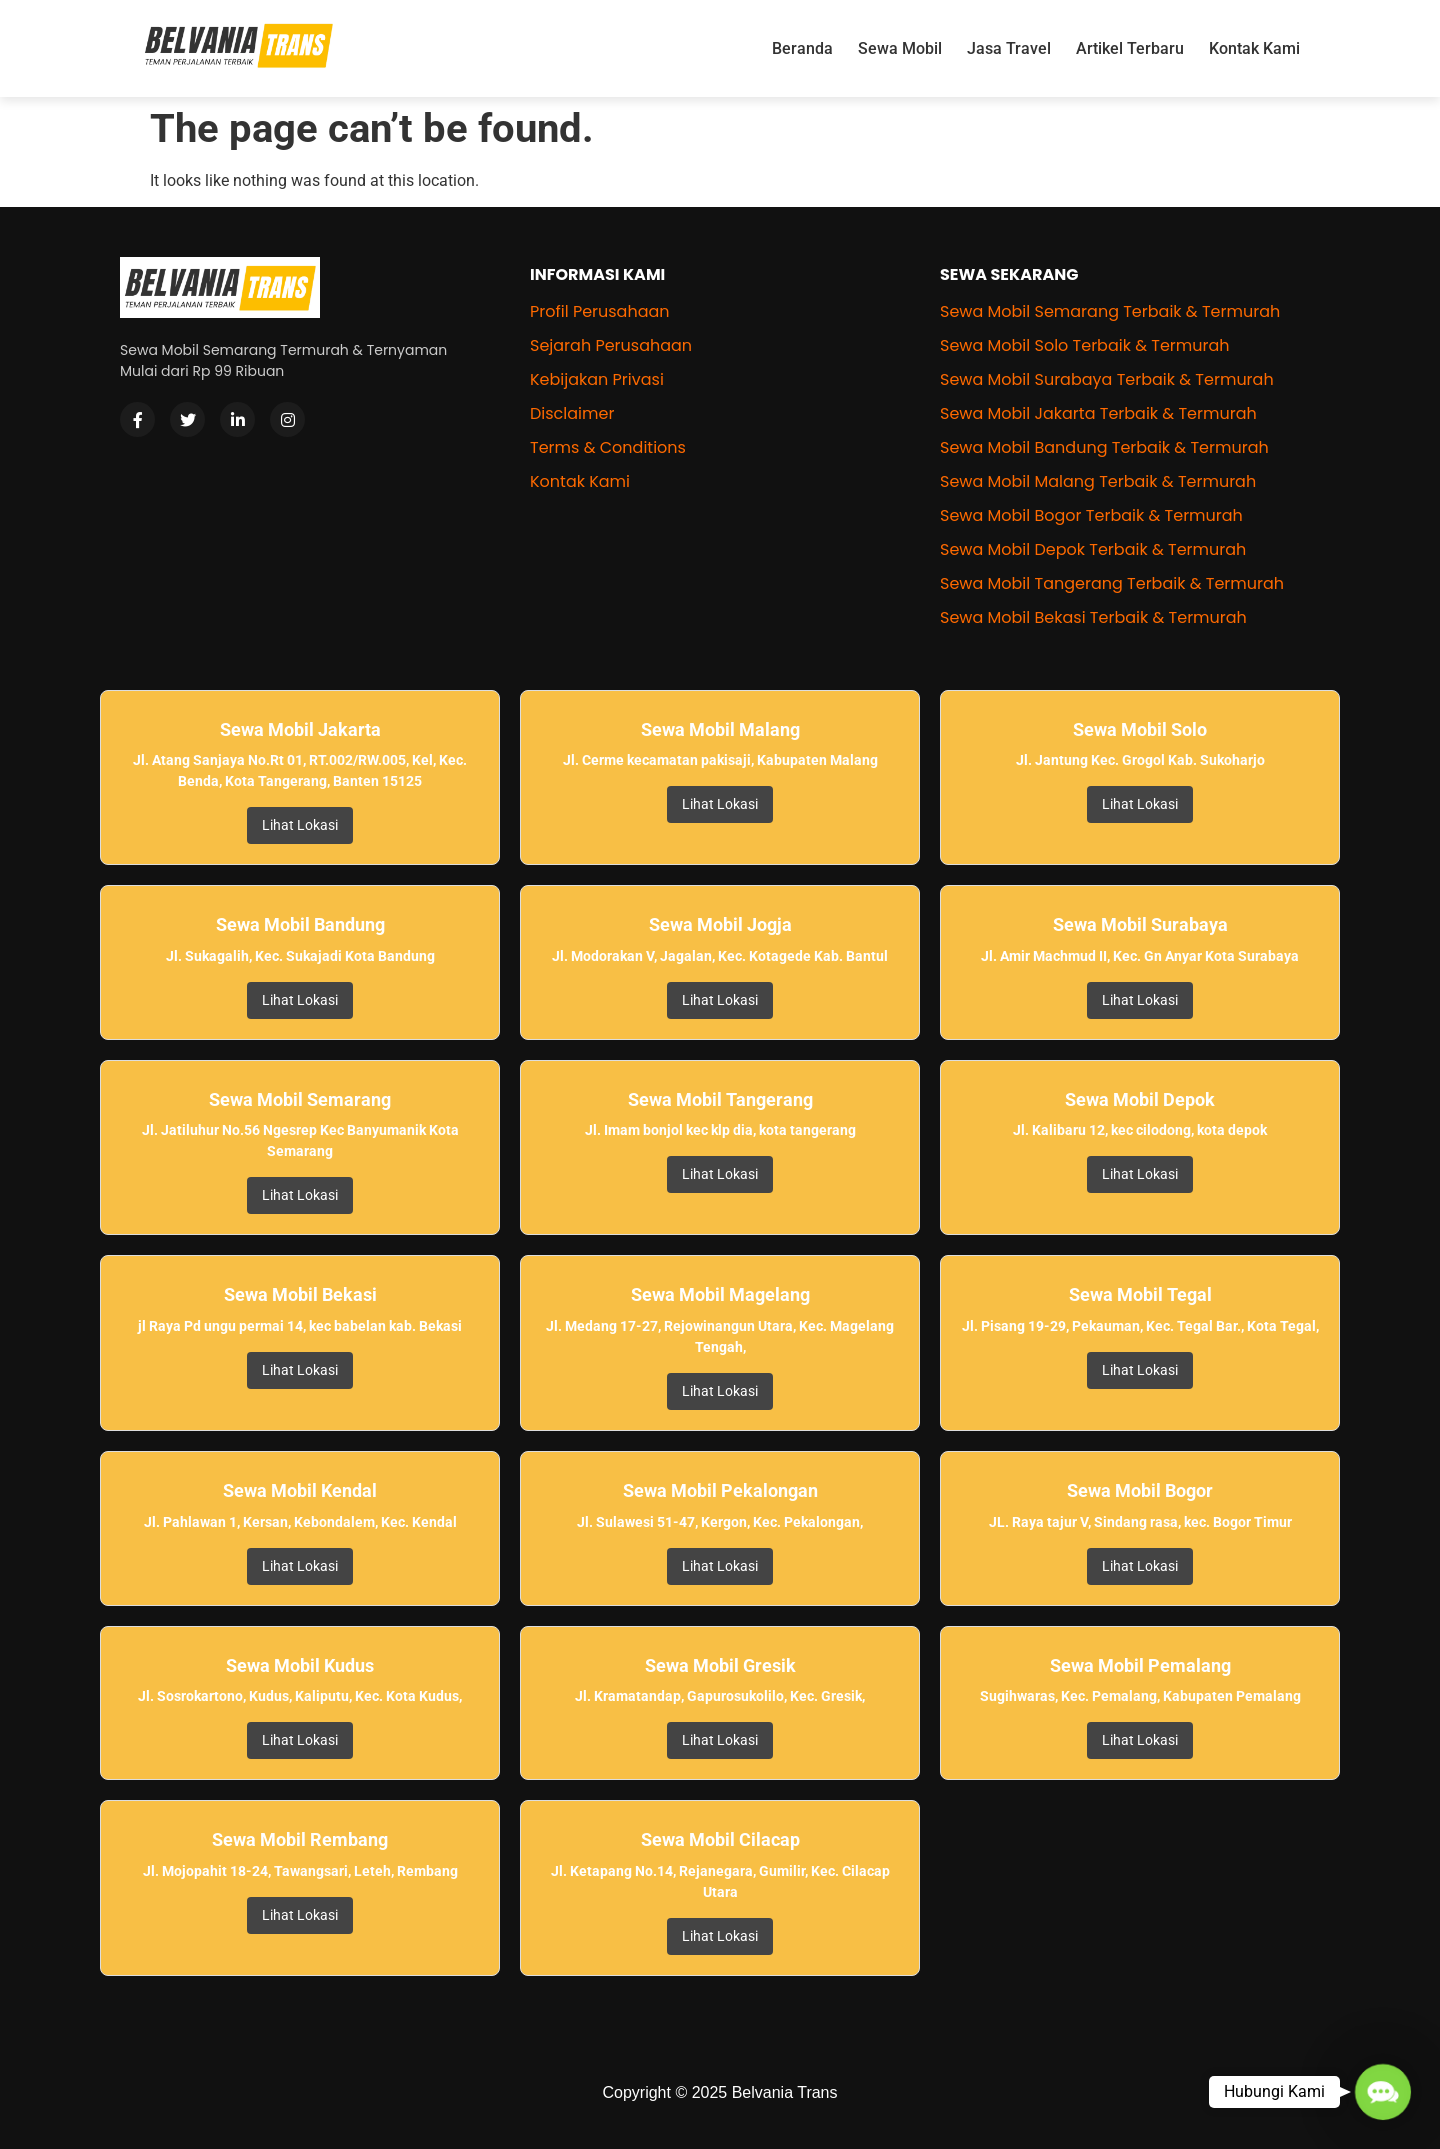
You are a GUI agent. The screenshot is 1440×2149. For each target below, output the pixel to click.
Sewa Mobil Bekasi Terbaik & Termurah (1093, 617)
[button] (1382, 2091)
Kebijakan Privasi (597, 379)
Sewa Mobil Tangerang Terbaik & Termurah (1112, 583)
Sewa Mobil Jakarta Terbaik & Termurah (1098, 413)
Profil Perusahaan (600, 311)
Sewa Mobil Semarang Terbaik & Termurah (1110, 311)
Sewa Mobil (900, 48)
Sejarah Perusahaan (611, 345)
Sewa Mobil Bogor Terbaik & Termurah (1091, 515)
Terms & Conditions (608, 447)
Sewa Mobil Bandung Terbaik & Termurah (1104, 447)
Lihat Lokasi (300, 825)
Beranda (802, 48)
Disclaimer (572, 413)
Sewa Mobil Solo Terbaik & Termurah (1085, 345)
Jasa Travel (1009, 48)
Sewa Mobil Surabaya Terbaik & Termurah (1107, 379)
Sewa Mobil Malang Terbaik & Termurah (1098, 481)
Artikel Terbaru (1130, 48)
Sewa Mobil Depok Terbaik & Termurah (1093, 549)
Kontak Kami (1254, 48)
